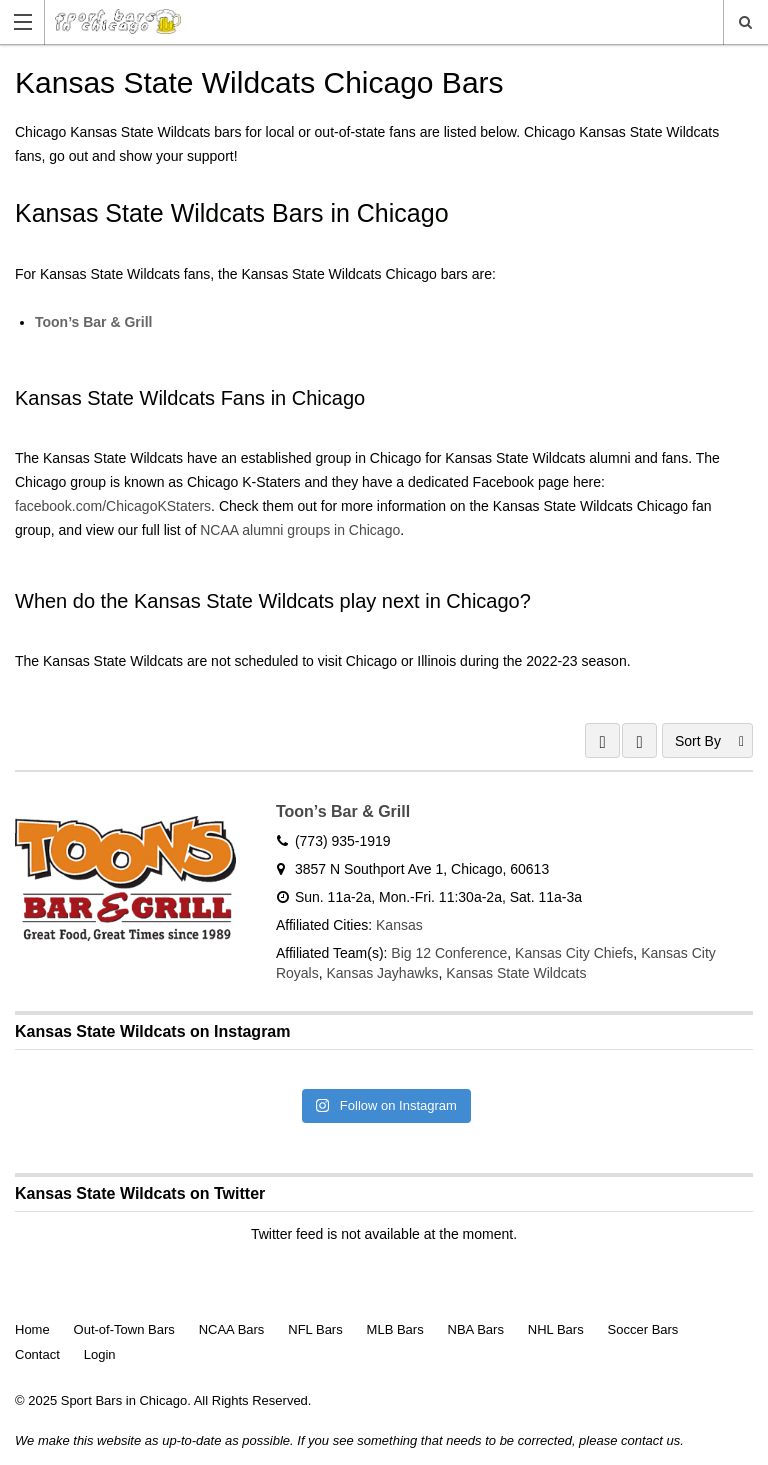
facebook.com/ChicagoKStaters (113, 506)
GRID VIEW (602, 740)
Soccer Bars (643, 1329)
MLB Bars (395, 1329)
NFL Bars (315, 1329)
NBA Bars (476, 1329)
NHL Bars (556, 1329)
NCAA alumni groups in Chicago (300, 530)
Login (100, 1354)
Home (32, 1329)
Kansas (399, 925)
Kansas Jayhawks (382, 973)
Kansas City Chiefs (574, 953)
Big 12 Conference (449, 953)
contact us (650, 1440)
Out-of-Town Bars (124, 1329)
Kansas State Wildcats (516, 973)
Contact (37, 1354)
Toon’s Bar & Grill (93, 322)
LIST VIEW (639, 740)
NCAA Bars (232, 1329)
